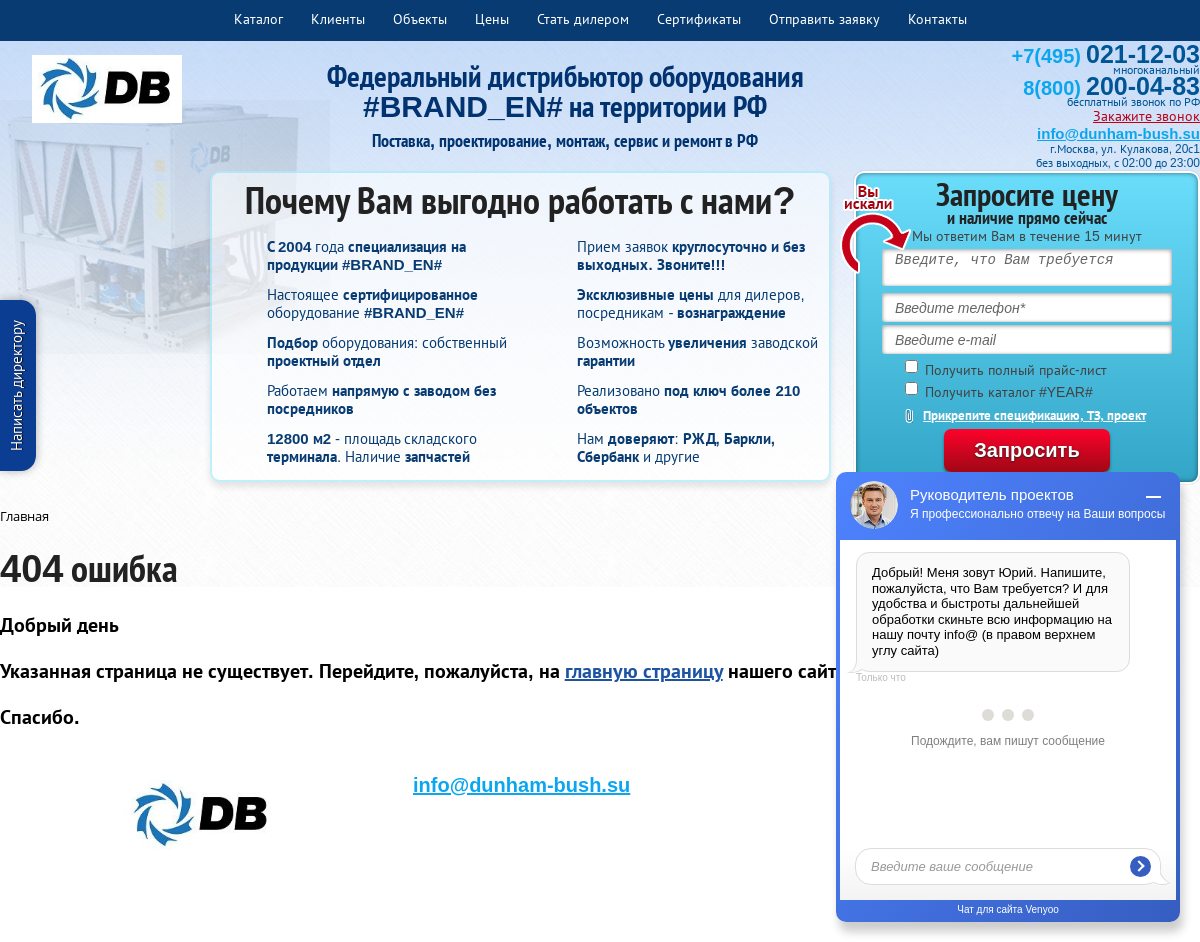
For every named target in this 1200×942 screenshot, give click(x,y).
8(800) (1111, 88)
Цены (492, 19)
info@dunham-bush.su (1118, 133)
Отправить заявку (824, 19)
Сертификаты (699, 19)
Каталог (258, 19)
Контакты (937, 19)
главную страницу (644, 671)
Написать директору (16, 385)
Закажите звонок (1146, 116)
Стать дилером (583, 19)
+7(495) (1106, 56)
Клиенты (338, 19)
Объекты (420, 19)
